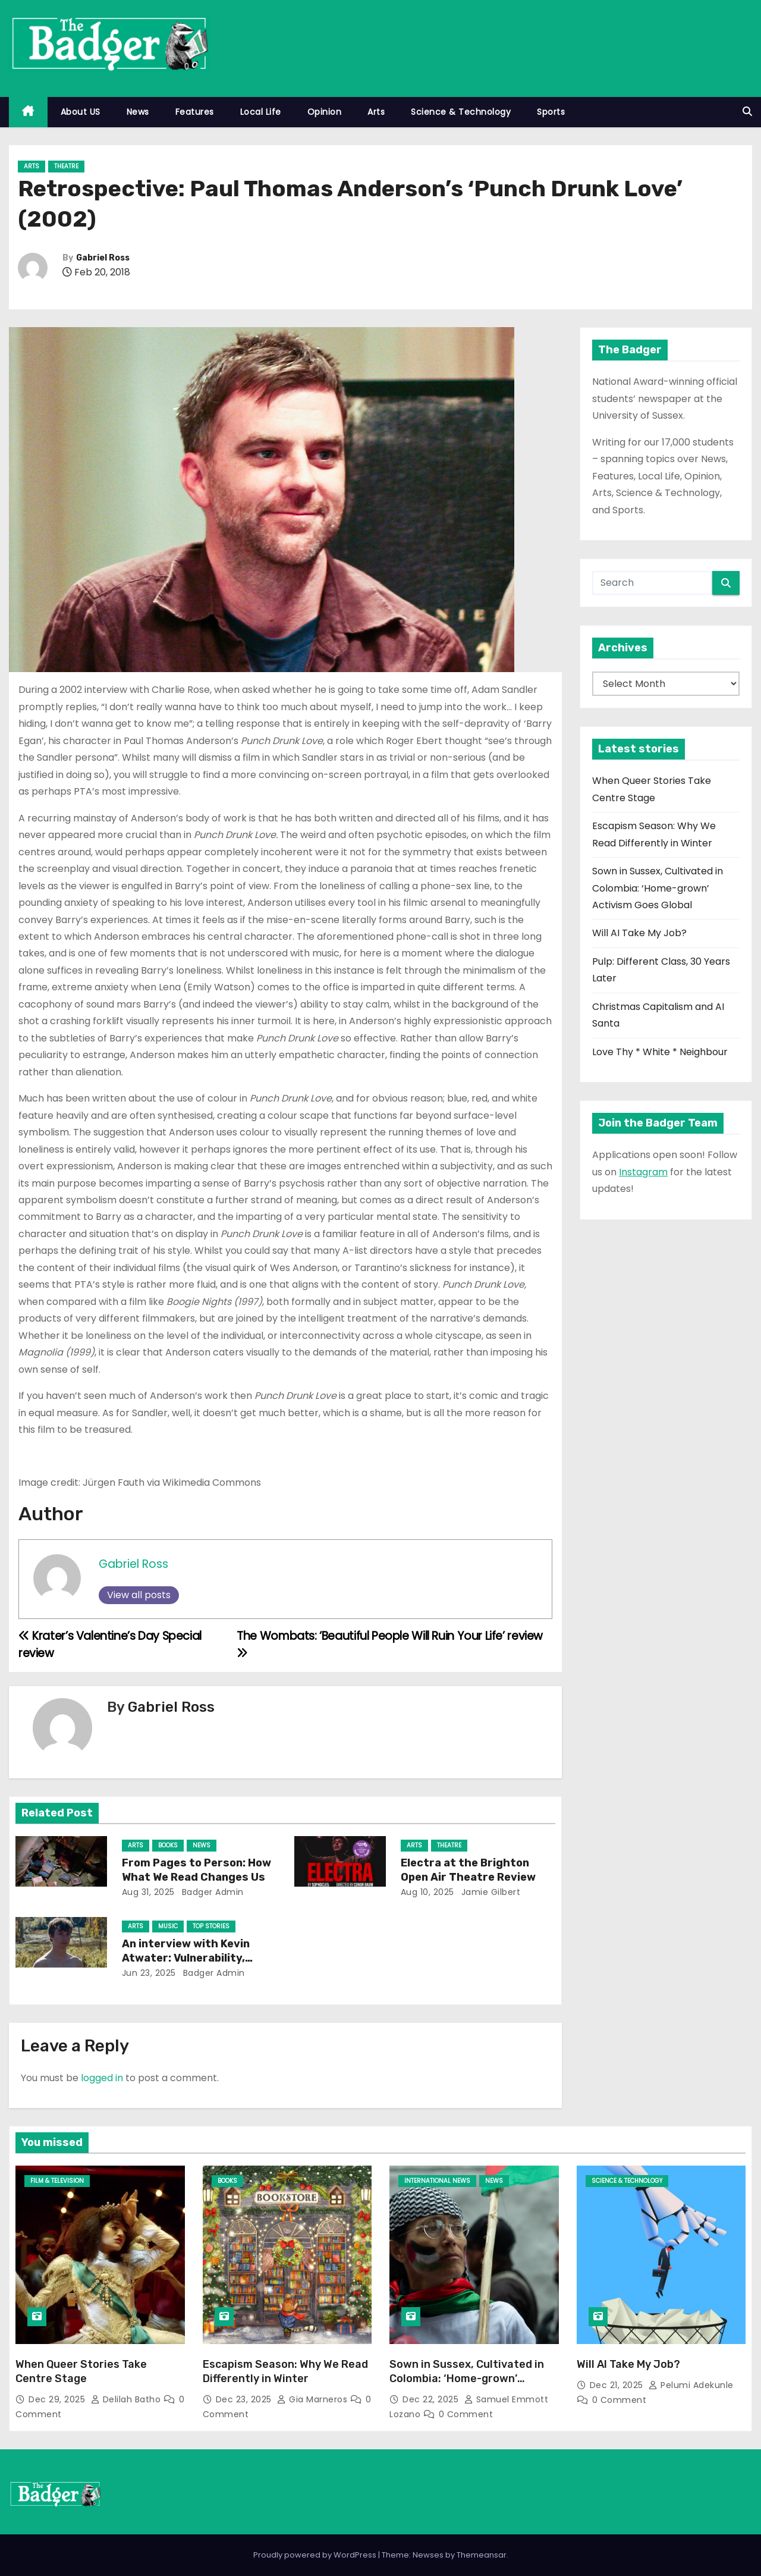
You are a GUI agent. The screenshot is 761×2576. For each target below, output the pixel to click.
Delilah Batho (127, 2399)
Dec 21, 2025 (618, 2385)
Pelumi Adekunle (691, 2385)
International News (437, 2180)
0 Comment (466, 2414)
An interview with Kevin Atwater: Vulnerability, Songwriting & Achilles (186, 1958)
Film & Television (57, 2180)
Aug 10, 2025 (427, 1892)
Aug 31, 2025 (148, 1892)
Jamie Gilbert (489, 1892)
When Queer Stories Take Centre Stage (81, 2371)
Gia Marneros (313, 2399)
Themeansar (482, 2555)
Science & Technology (461, 112)
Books (168, 1845)
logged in (102, 2078)
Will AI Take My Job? (639, 933)
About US (80, 112)
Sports (551, 112)
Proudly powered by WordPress (315, 2555)
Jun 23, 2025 (149, 1973)
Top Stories (211, 1926)
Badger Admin (211, 1892)
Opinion (324, 112)
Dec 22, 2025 (431, 2399)
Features (194, 112)
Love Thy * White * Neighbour (660, 1052)
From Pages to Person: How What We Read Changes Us (196, 1870)
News (138, 112)
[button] (747, 111)
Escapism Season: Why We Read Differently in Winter (285, 2371)
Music (168, 1926)
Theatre (66, 166)
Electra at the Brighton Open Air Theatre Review (468, 1870)
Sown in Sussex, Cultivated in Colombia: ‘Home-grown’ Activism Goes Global (657, 888)
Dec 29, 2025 (58, 2399)
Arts (376, 112)
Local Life (260, 112)
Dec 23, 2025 (245, 2399)
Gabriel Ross (103, 258)
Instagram (643, 1172)
